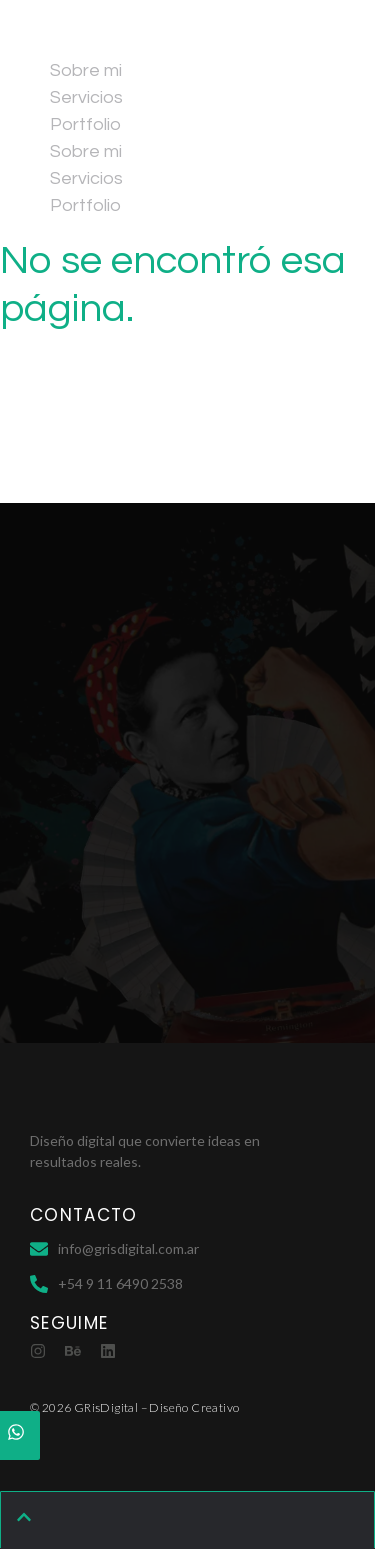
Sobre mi (86, 70)
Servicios (86, 97)
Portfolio (85, 124)
